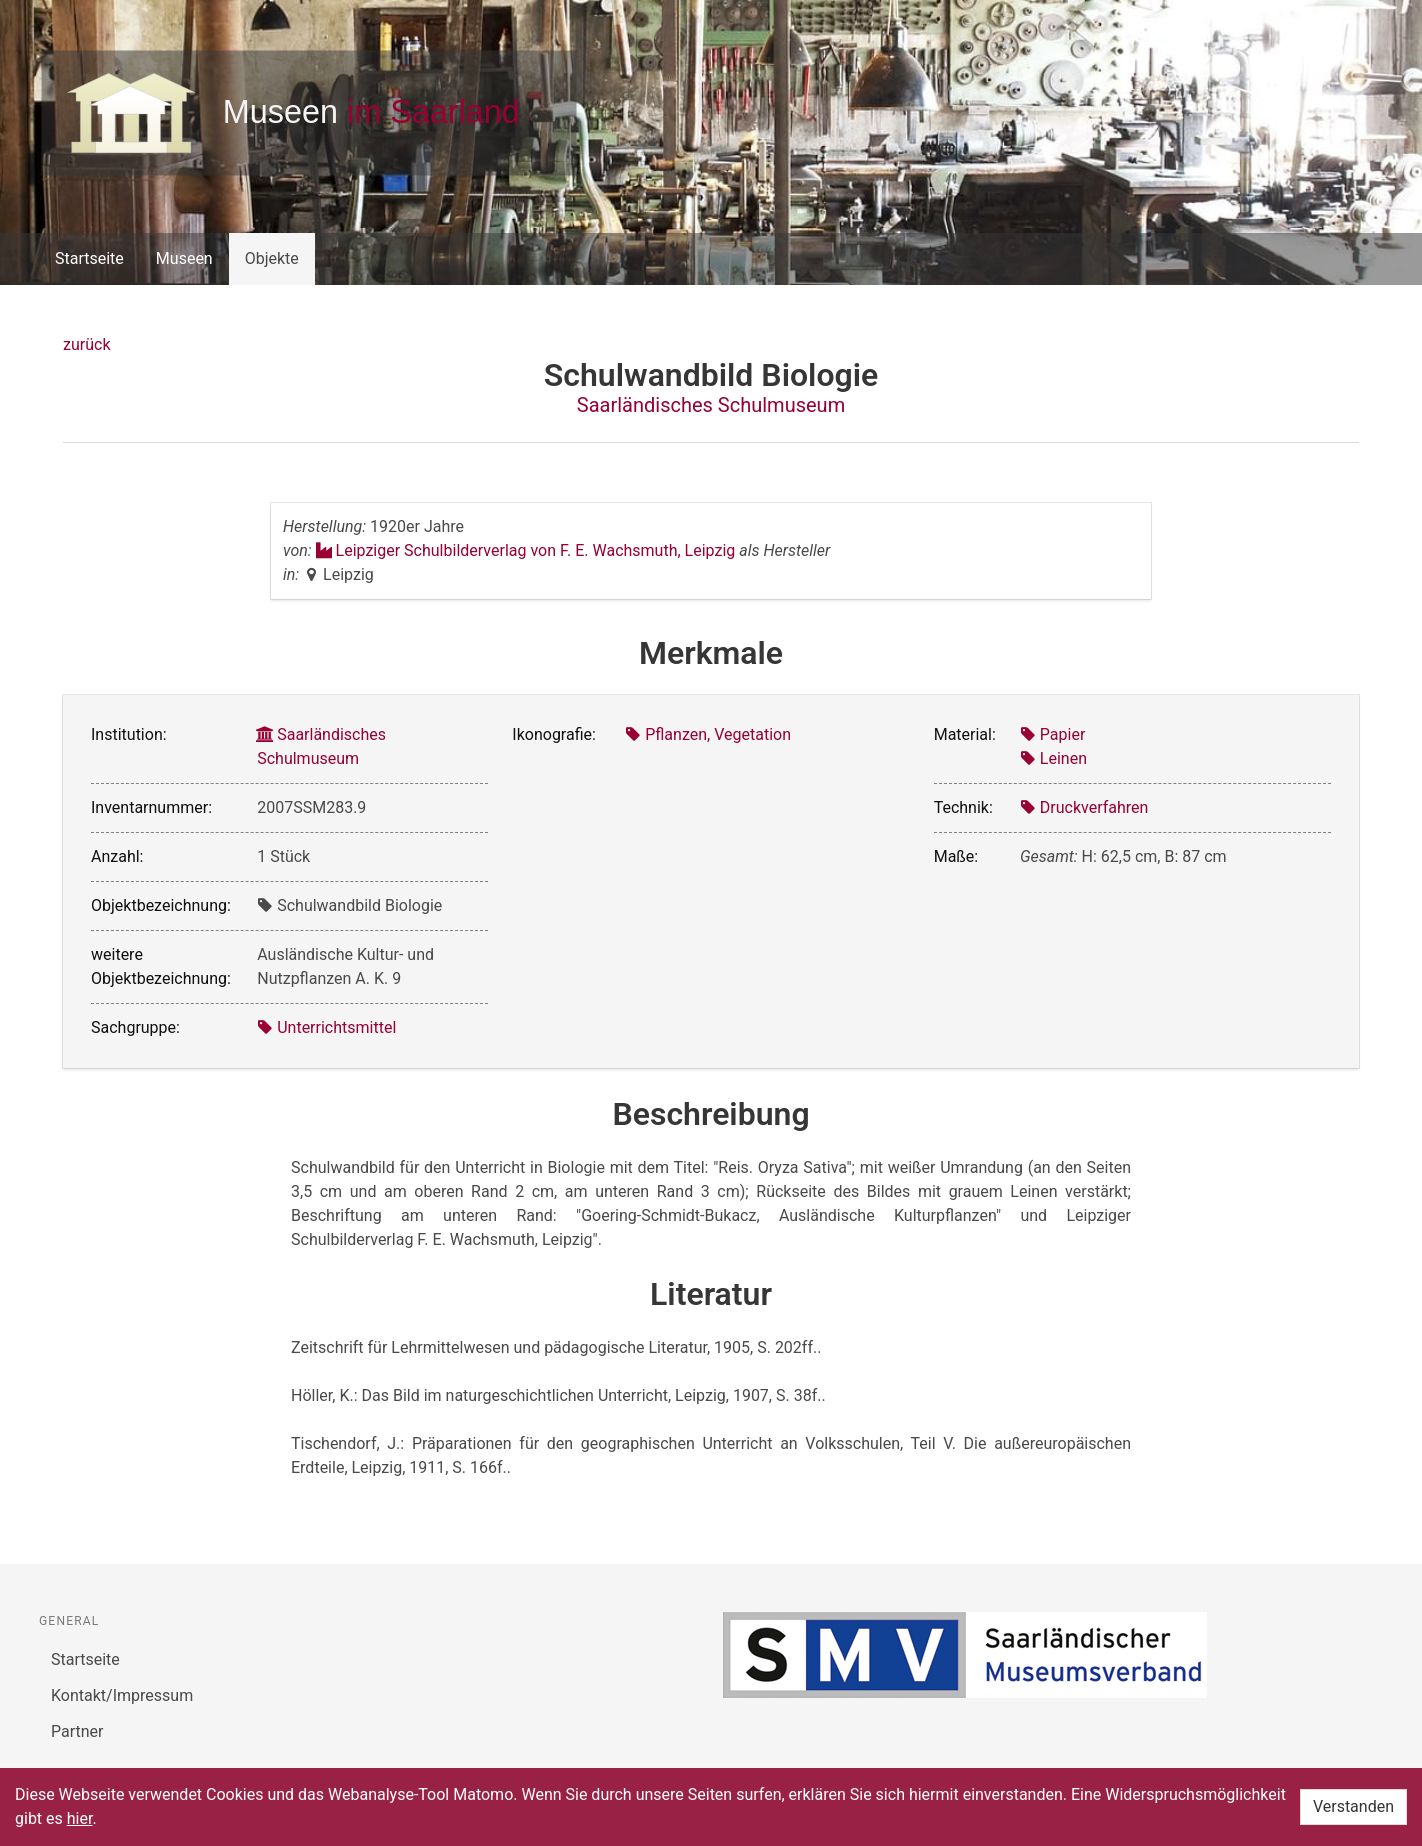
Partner (77, 1731)
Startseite (89, 258)
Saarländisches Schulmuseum (711, 405)
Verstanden (1353, 1806)
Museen (184, 258)
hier (80, 1818)
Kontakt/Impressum (122, 1695)
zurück (86, 344)
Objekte (272, 258)
